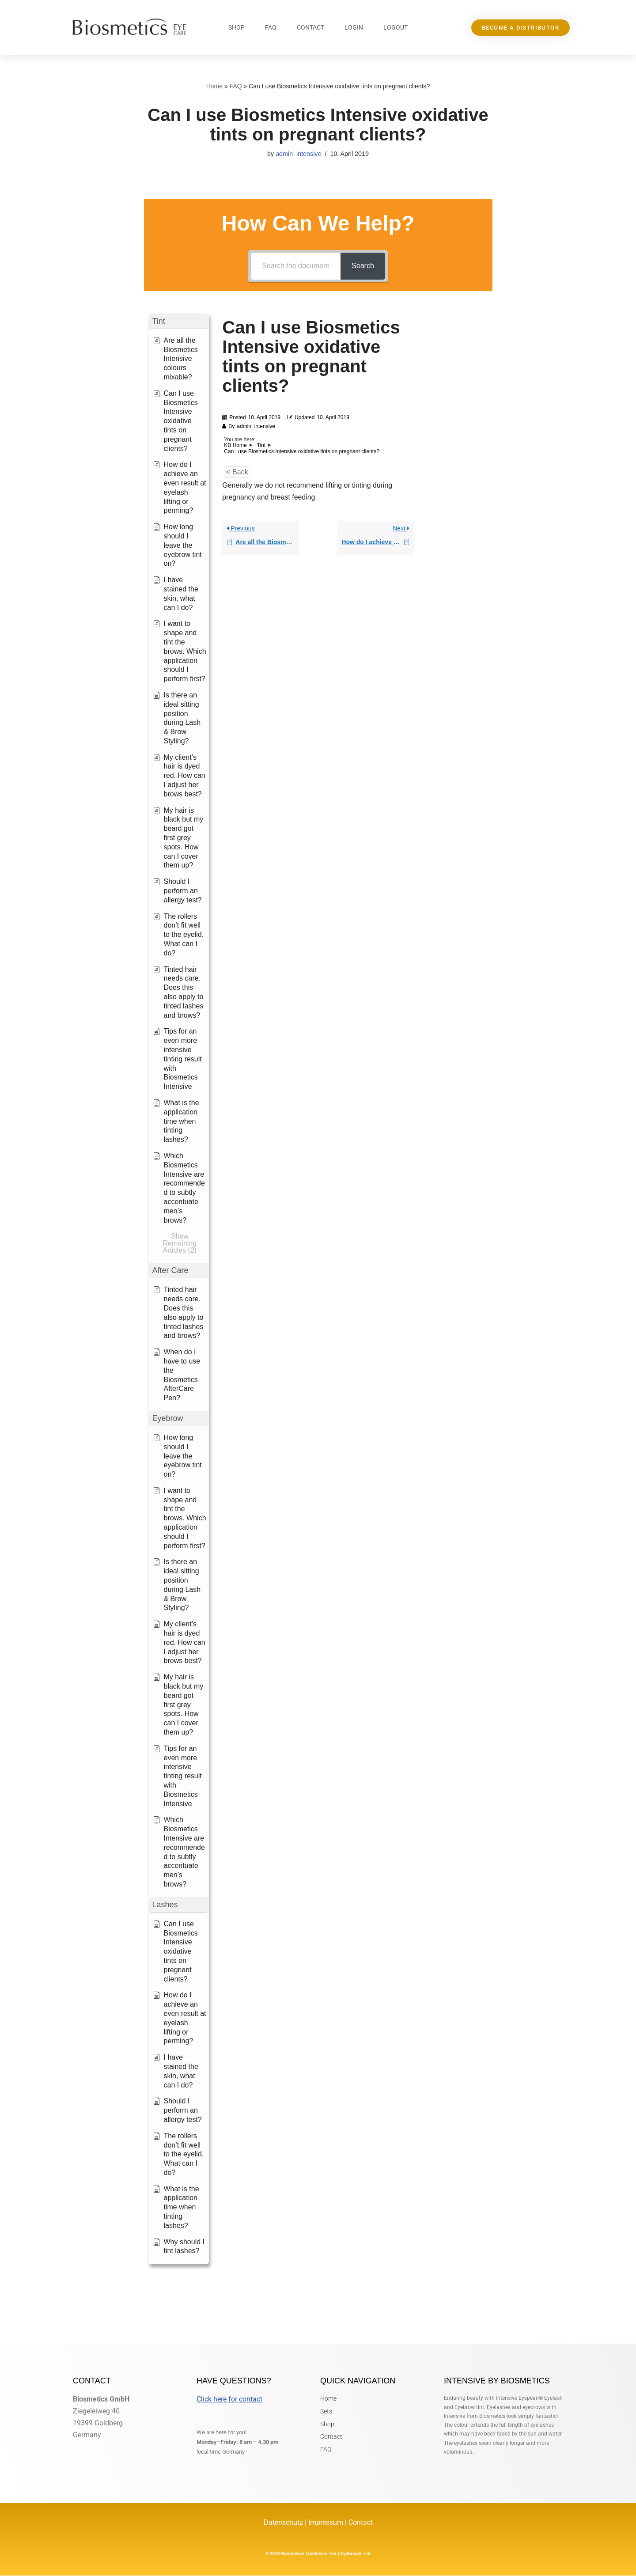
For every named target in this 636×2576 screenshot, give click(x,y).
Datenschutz (284, 2523)
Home (214, 86)
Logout (395, 27)
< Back (237, 472)
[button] (179, 321)
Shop (236, 27)
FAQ (270, 27)
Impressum (325, 2523)
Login (353, 27)
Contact (310, 27)
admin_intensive (299, 153)
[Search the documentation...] (296, 266)
